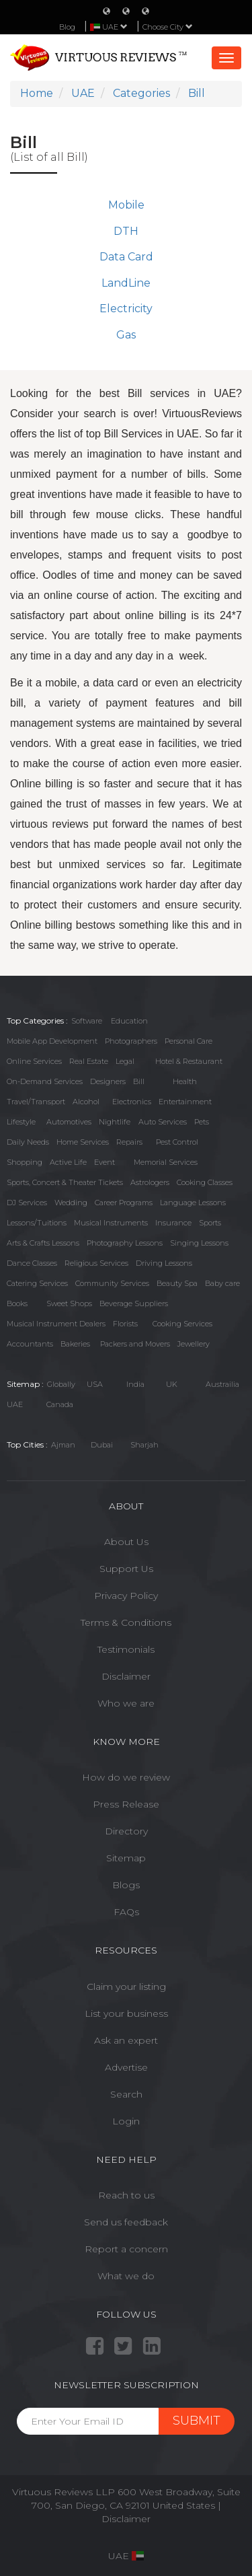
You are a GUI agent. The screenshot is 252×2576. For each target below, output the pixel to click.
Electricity (126, 308)
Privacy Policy (126, 1595)
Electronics (131, 1101)
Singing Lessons (199, 1243)
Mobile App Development (52, 1041)
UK (171, 1384)
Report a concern (126, 2249)
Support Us (126, 1569)
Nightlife (114, 1121)
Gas (126, 334)
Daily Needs (28, 1142)
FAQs (126, 1912)
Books (17, 1303)
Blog (67, 27)
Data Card (126, 256)
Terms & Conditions (126, 1622)
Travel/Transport (36, 1101)
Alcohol (86, 1101)
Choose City (167, 27)
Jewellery (193, 1344)
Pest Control (177, 1142)
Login (126, 2121)
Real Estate (88, 1061)
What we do (126, 2276)
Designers (108, 1081)
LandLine (126, 283)
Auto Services (162, 1121)
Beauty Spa (177, 1283)
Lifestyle (21, 1121)
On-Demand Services (45, 1081)
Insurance (173, 1222)
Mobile (126, 205)
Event (104, 1162)
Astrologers (149, 1182)
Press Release (126, 1804)
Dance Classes (32, 1263)
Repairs (129, 1142)
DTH (126, 231)
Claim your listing (126, 1986)
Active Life (68, 1162)
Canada (59, 1404)
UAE (15, 1404)
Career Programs (124, 1202)
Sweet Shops (69, 1303)
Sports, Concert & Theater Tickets (65, 1182)
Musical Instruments (111, 1222)
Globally (61, 1384)
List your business (126, 2013)
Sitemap (126, 1858)
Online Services (34, 1061)
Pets (201, 1121)
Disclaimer (126, 1676)
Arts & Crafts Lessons (43, 1243)
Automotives (68, 1121)
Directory (126, 1831)
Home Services (82, 1142)
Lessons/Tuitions (37, 1222)
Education (129, 1021)
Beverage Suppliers (133, 1303)
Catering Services (37, 1283)
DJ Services (27, 1202)
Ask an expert (126, 2040)
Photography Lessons (125, 1243)
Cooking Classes (205, 1182)
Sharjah (144, 1445)
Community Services (112, 1283)
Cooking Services (182, 1323)
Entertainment (185, 1101)
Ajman (63, 1445)
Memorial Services (166, 1162)
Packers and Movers (135, 1344)
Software (86, 1021)
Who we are (126, 1703)
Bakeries (75, 1344)
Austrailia (222, 1384)
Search (126, 2094)
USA (95, 1384)
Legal (125, 1061)
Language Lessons (193, 1202)
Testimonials (126, 1649)
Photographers (131, 1041)
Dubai (102, 1445)
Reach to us (126, 2195)
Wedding (70, 1202)
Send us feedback (126, 2222)
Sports (210, 1222)
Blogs (126, 1885)
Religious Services (96, 1263)
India (135, 1384)
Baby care (222, 1283)
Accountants (30, 1344)
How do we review (126, 1777)
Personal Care (188, 1041)
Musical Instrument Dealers (56, 1323)
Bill (138, 1081)
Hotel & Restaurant (188, 1061)
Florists (125, 1323)
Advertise (126, 2067)
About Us (126, 1542)
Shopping (24, 1162)
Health (185, 1081)
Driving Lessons (164, 1263)
